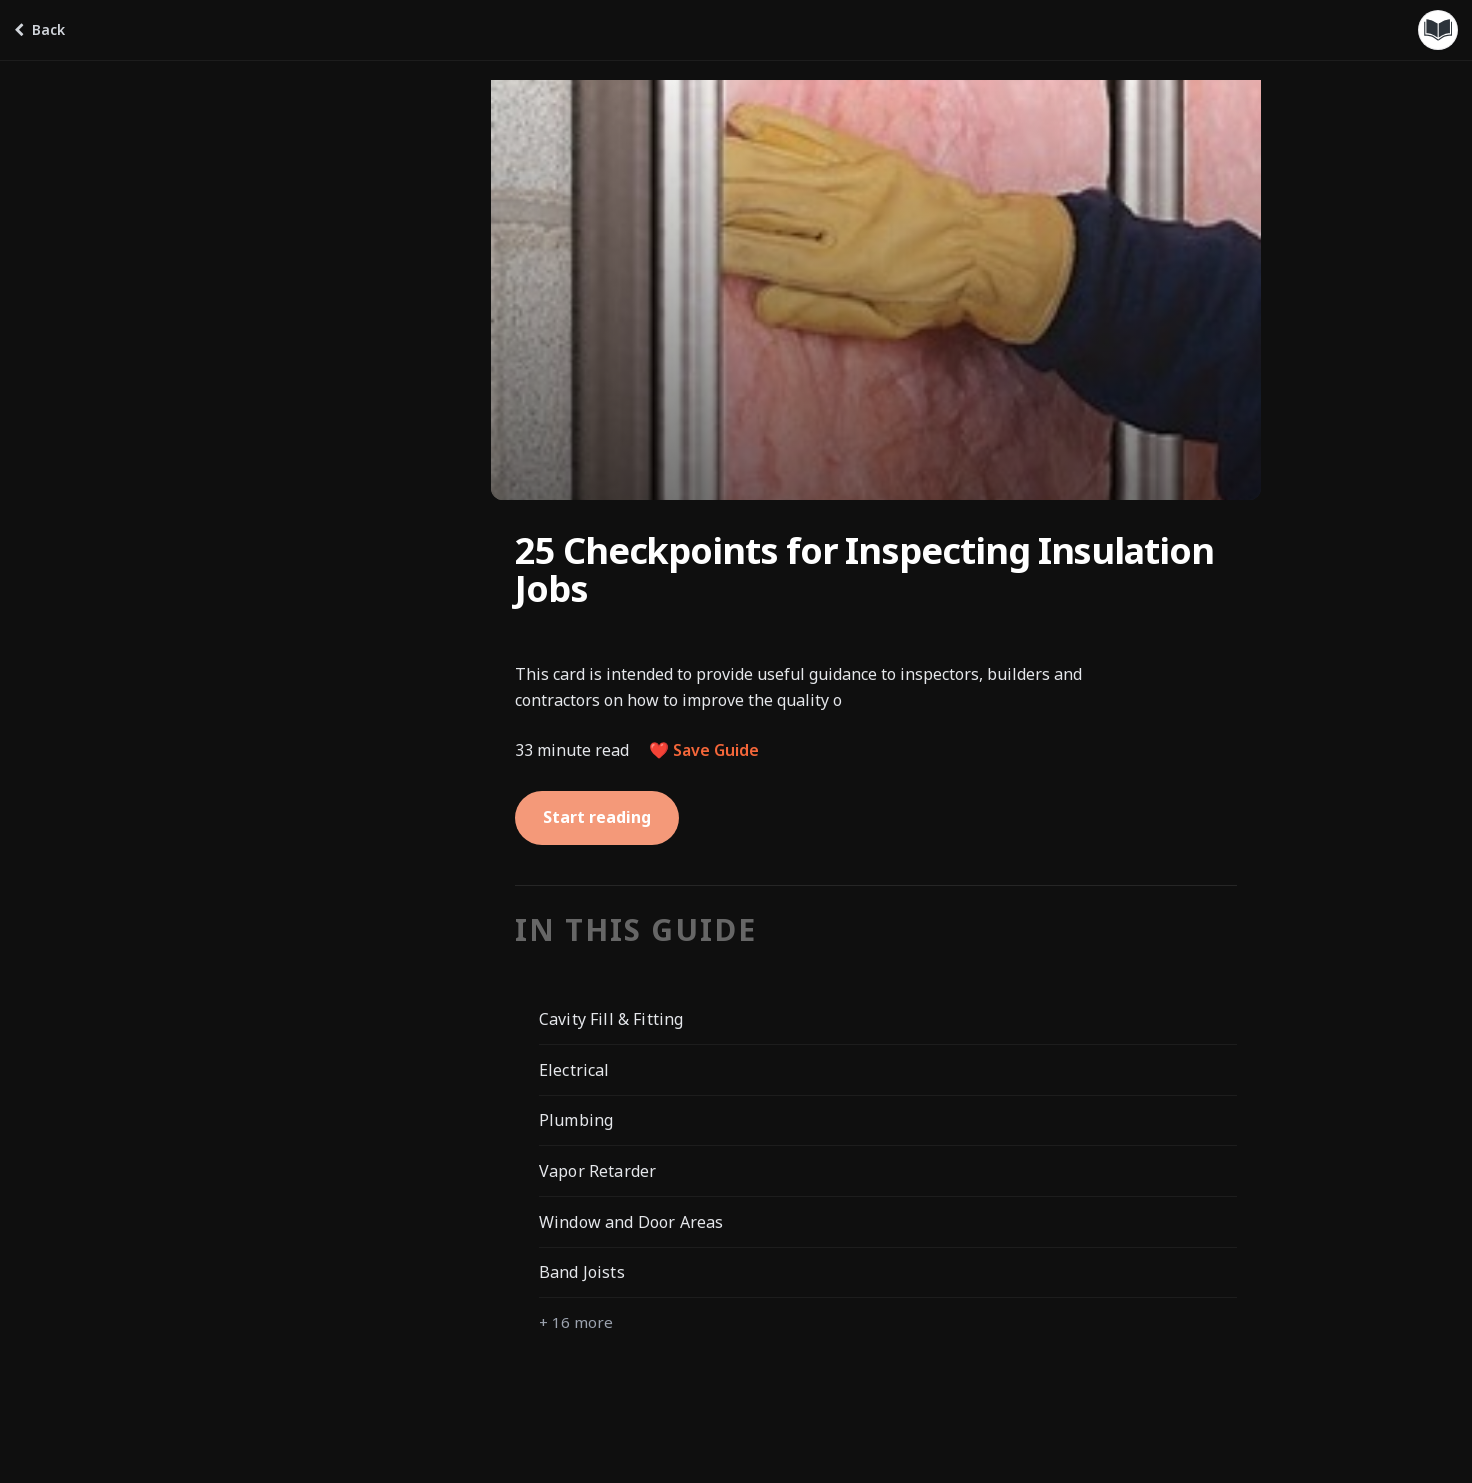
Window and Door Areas (631, 1222)
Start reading (597, 817)
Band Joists (582, 1272)
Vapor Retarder (597, 1171)
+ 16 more (576, 1322)
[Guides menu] (1438, 30)
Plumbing (576, 1120)
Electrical (574, 1070)
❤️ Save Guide (704, 750)
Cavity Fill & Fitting (611, 1019)
